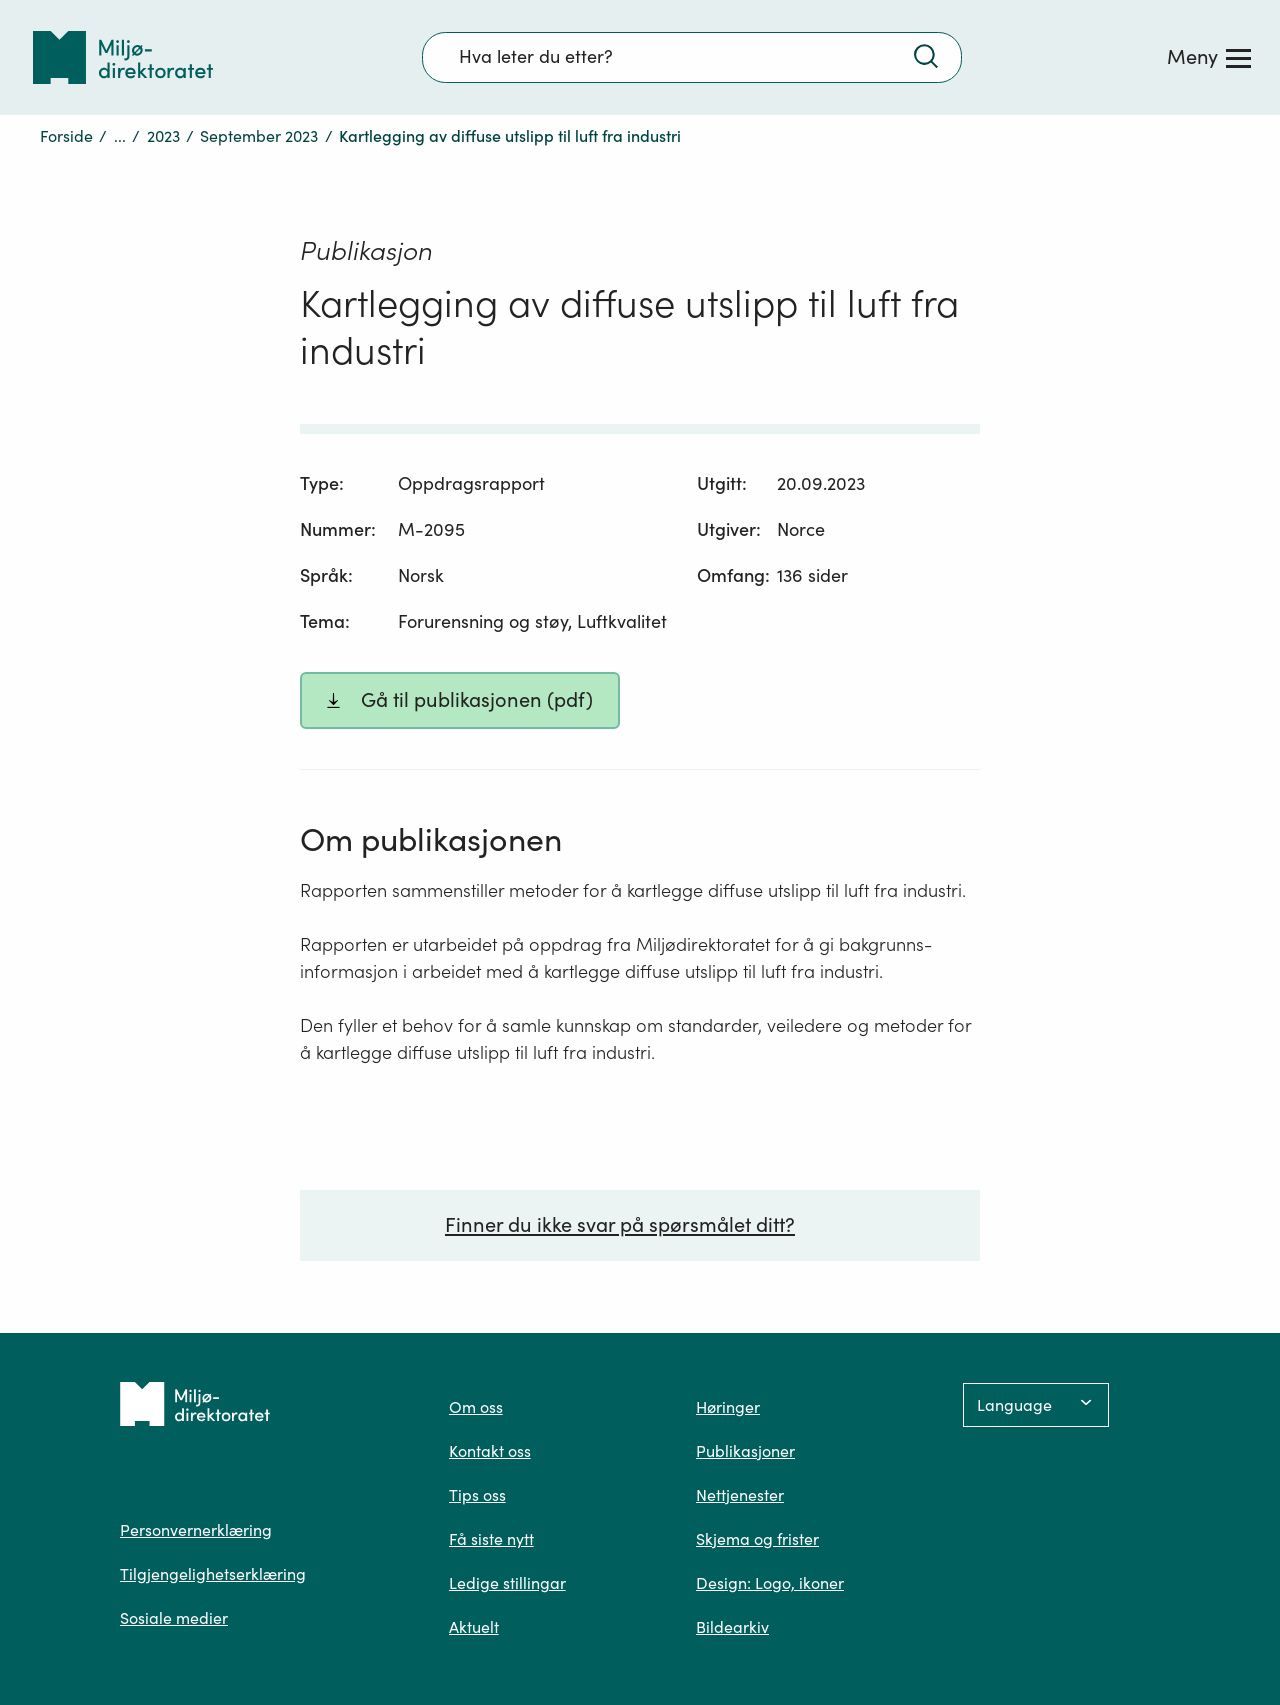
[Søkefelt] (692, 57)
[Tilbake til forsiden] (123, 57)
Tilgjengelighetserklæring (213, 1574)
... (120, 136)
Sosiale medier (174, 1618)
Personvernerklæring (196, 1530)
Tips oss (477, 1495)
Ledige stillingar (507, 1583)
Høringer (728, 1407)
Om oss (476, 1407)
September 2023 (259, 136)
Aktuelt (474, 1627)
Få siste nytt (491, 1539)
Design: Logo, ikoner (770, 1583)
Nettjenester (740, 1495)
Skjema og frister (757, 1539)
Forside (66, 136)
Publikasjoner (745, 1451)
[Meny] (1209, 57)
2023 (163, 136)
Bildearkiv (732, 1627)
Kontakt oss (490, 1451)
